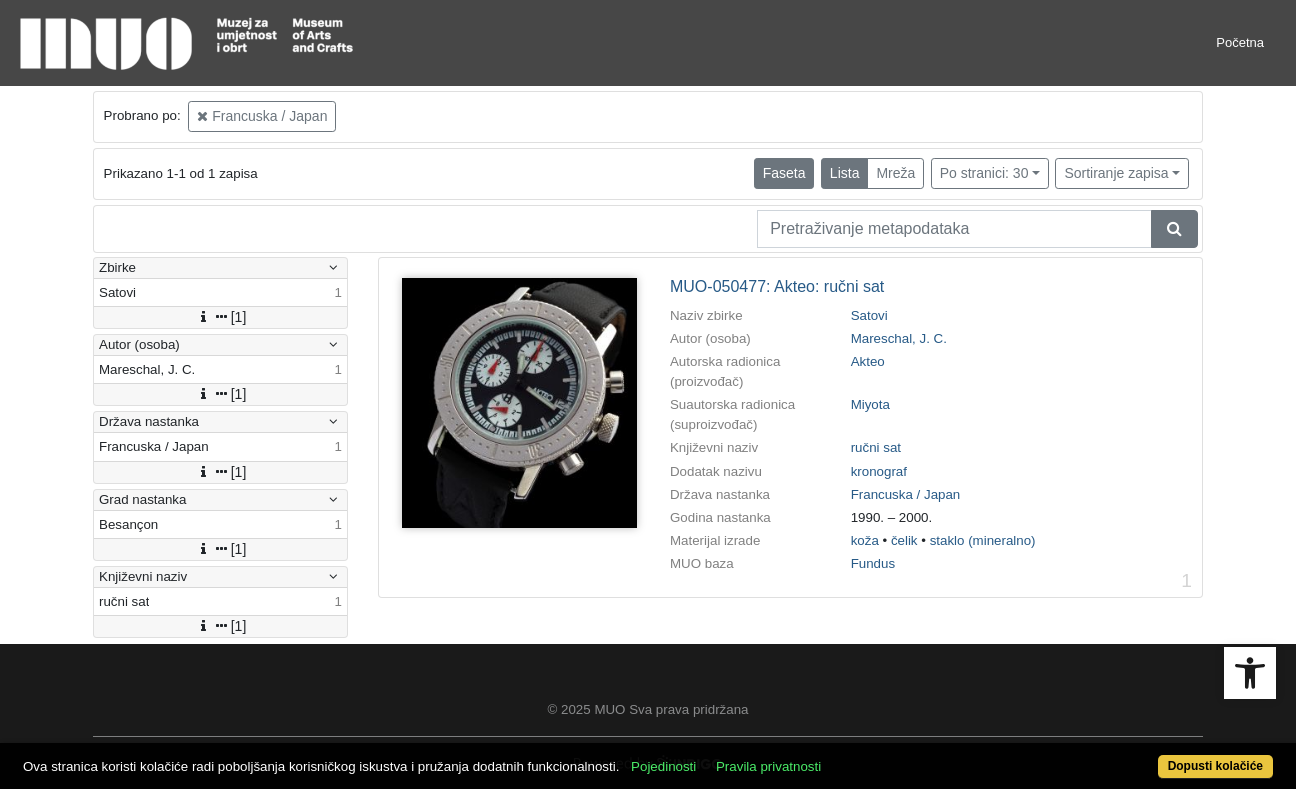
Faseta (784, 173)
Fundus (873, 563)
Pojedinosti (663, 766)
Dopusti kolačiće (1215, 766)
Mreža (895, 173)
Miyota (870, 404)
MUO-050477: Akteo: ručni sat (777, 286)
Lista (845, 173)
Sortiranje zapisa (1116, 173)
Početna (1240, 42)
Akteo (868, 361)
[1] (221, 317)
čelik (904, 540)
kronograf (879, 471)
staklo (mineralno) (983, 540)
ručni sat (876, 447)
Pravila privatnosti (768, 766)
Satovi (869, 315)
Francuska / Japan (262, 116)
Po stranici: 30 (984, 173)
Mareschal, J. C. (899, 338)
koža (865, 540)
